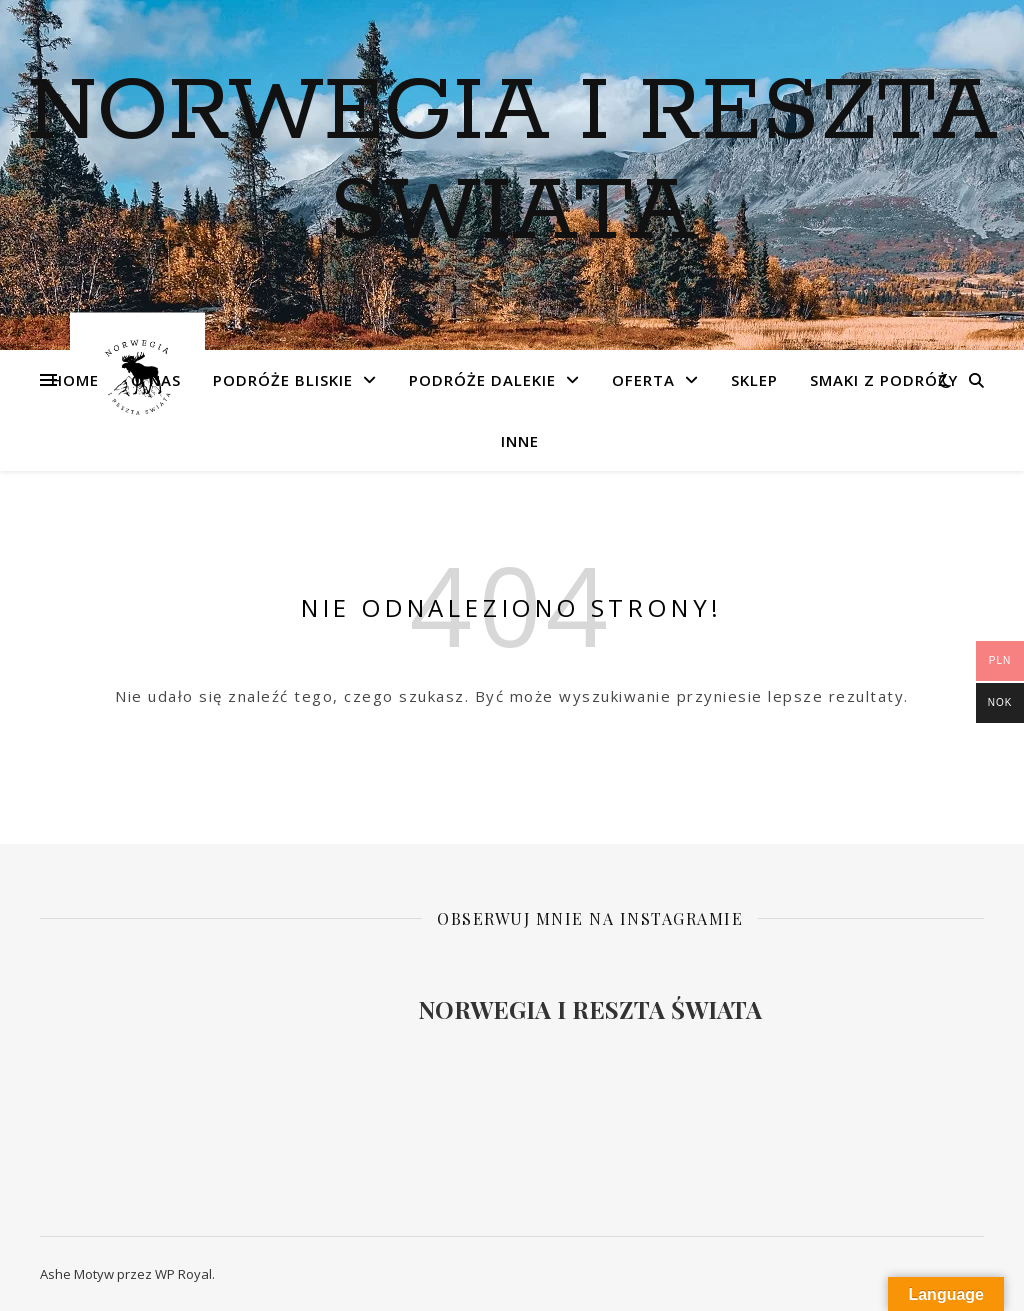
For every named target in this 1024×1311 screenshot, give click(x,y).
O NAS (156, 380)
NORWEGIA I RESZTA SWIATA (512, 163)
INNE (520, 441)
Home (75, 380)
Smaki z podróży (884, 380)
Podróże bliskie (283, 380)
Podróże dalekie (482, 380)
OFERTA (643, 380)
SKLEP (754, 380)
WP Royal (183, 1274)
